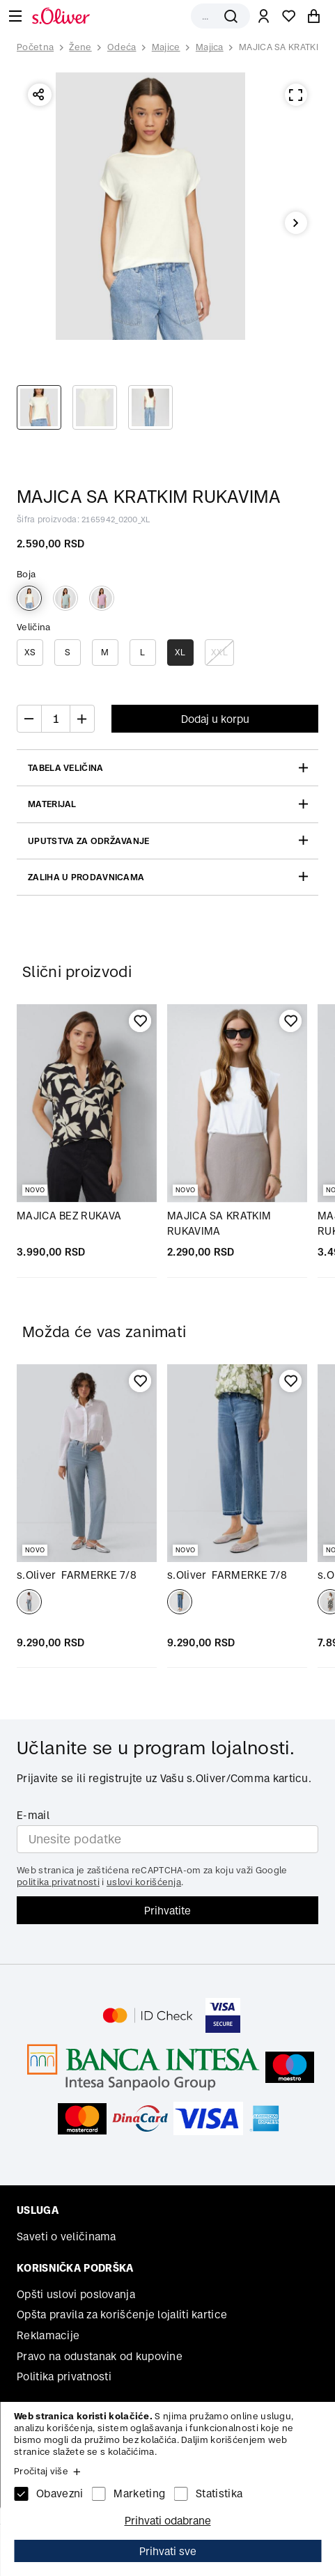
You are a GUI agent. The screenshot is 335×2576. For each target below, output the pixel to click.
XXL (219, 652)
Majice (166, 47)
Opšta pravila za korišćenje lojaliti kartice (122, 2314)
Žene (80, 47)
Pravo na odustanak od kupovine (99, 2356)
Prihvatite (167, 1910)
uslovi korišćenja (144, 1882)
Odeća (122, 47)
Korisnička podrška (75, 2267)
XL (180, 652)
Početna (35, 47)
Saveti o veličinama (66, 2236)
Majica (210, 47)
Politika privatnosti (64, 2376)
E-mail (33, 1815)
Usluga (38, 2210)
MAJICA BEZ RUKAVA (69, 1215)
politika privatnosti (58, 1882)
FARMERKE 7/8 (77, 1575)
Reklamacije (48, 2335)
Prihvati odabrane (168, 2520)
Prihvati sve (167, 2551)
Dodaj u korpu (215, 719)
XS (30, 652)
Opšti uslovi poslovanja (76, 2294)
